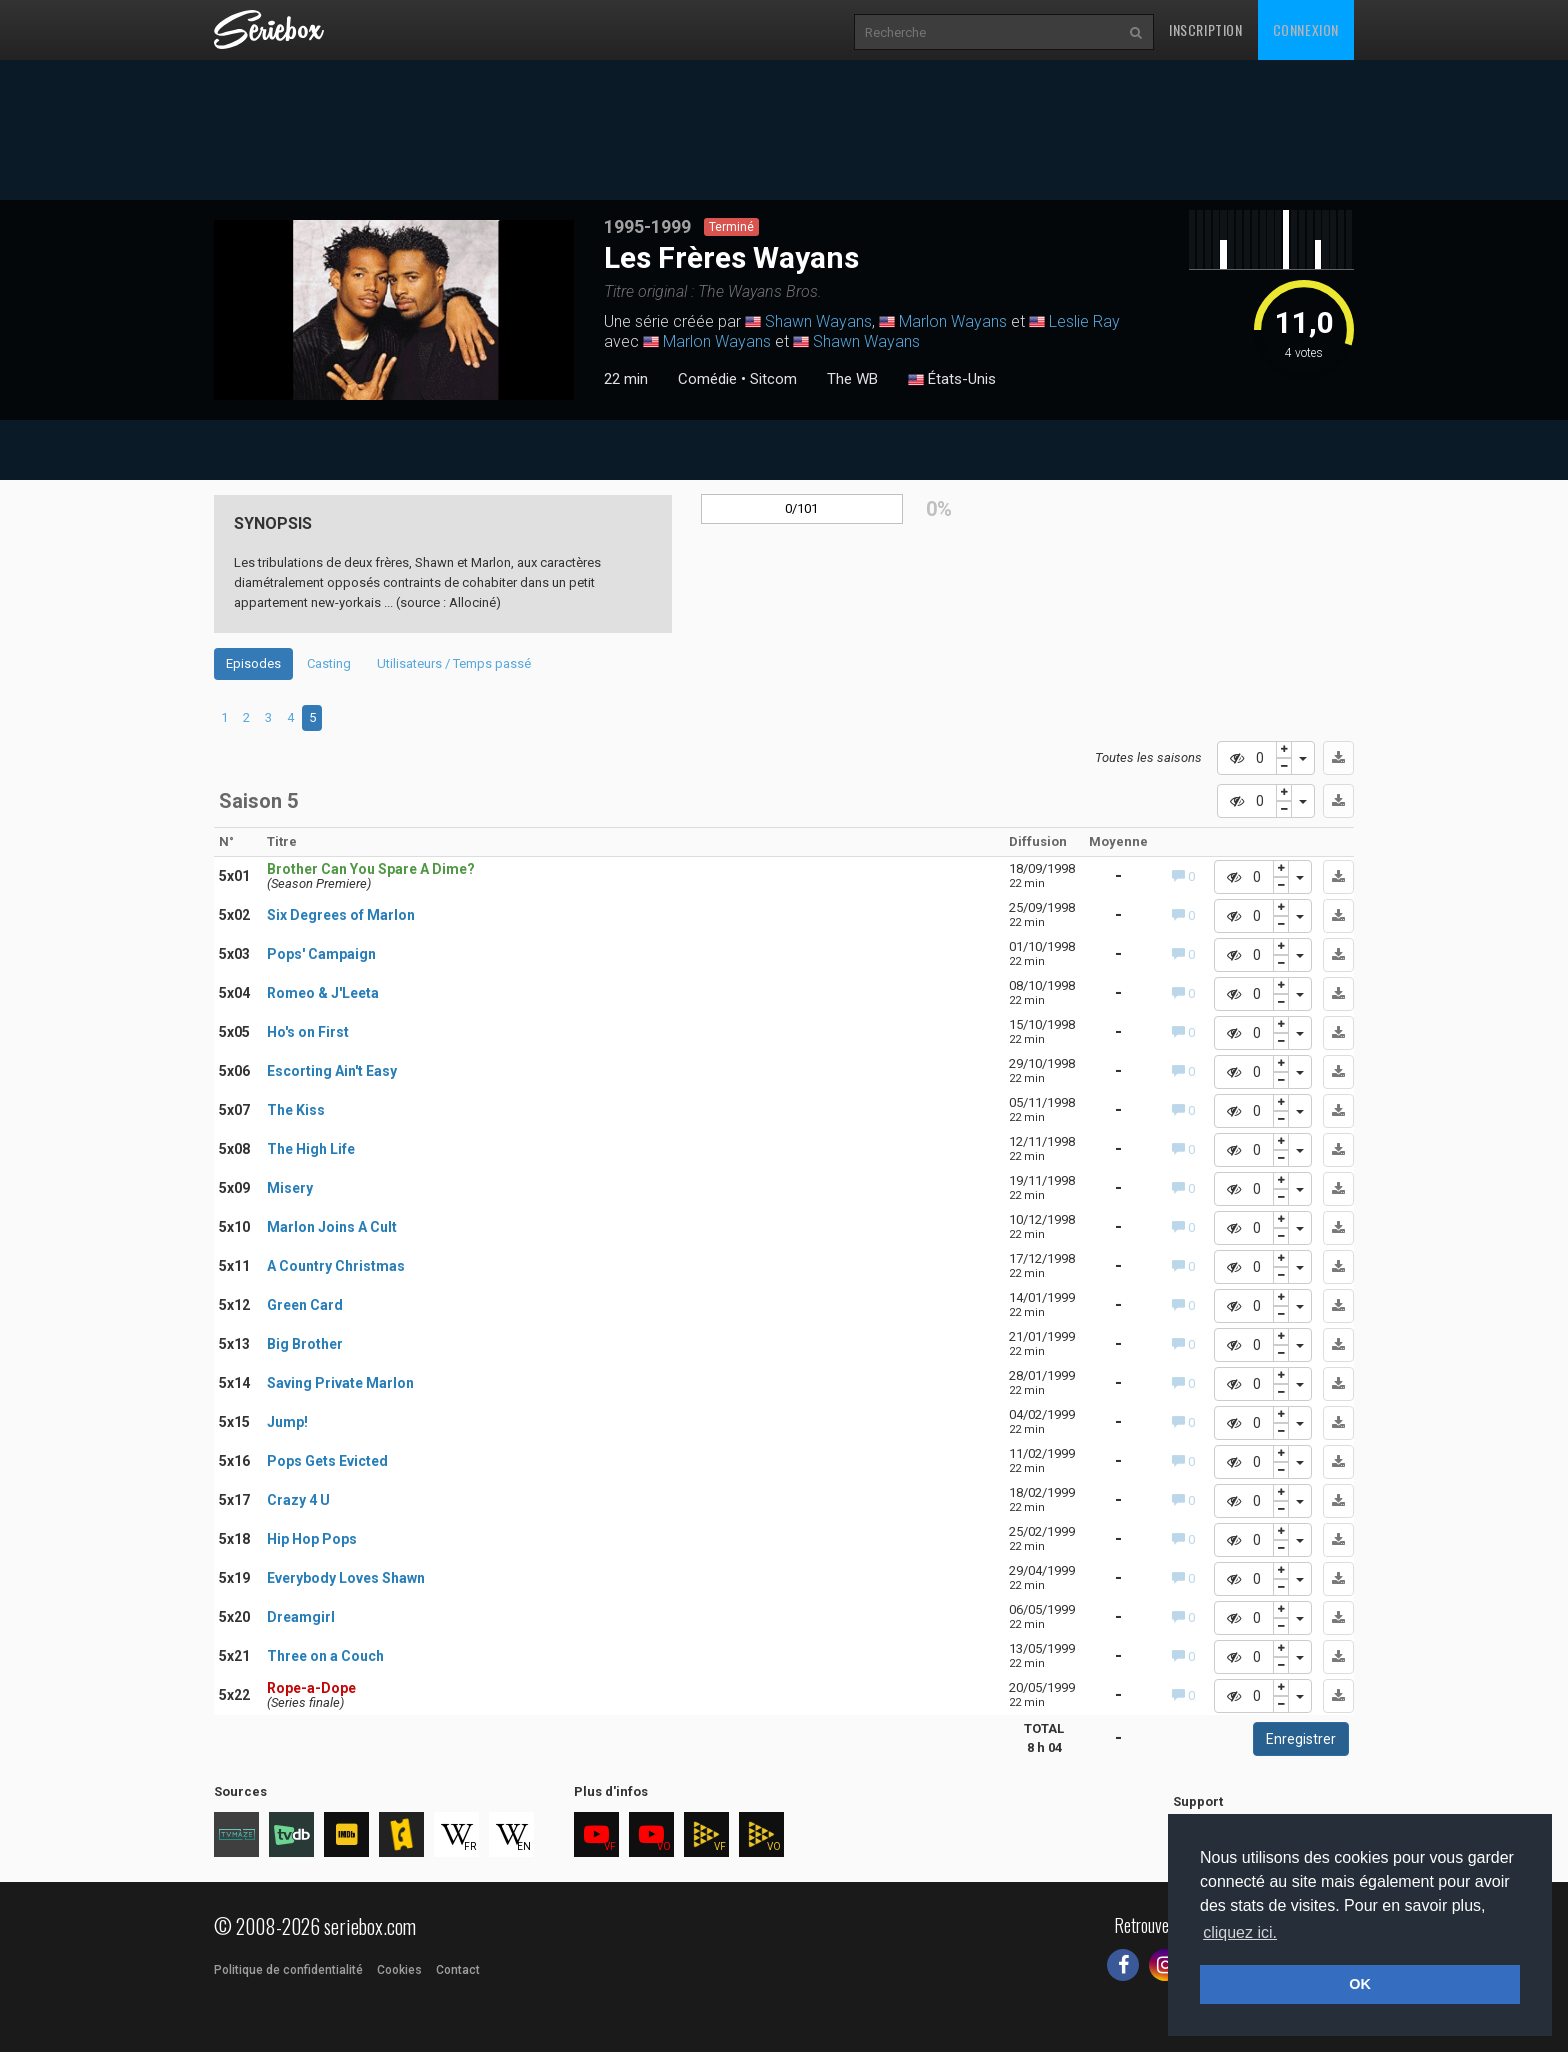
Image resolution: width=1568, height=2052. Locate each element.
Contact (458, 1970)
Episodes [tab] (253, 663)
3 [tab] (268, 717)
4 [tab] (290, 717)
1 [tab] (224, 717)
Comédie (707, 379)
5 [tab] (312, 717)
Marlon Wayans (953, 321)
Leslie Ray (1084, 321)
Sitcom (773, 379)
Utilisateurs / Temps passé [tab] (454, 663)
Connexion (1306, 29)
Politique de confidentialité (288, 1970)
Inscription (1206, 29)
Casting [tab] (329, 663)
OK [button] (1360, 1984)
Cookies (399, 1970)
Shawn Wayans (818, 321)
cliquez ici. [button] (1240, 1932)
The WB (852, 379)
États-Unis (952, 380)
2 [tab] (246, 717)
